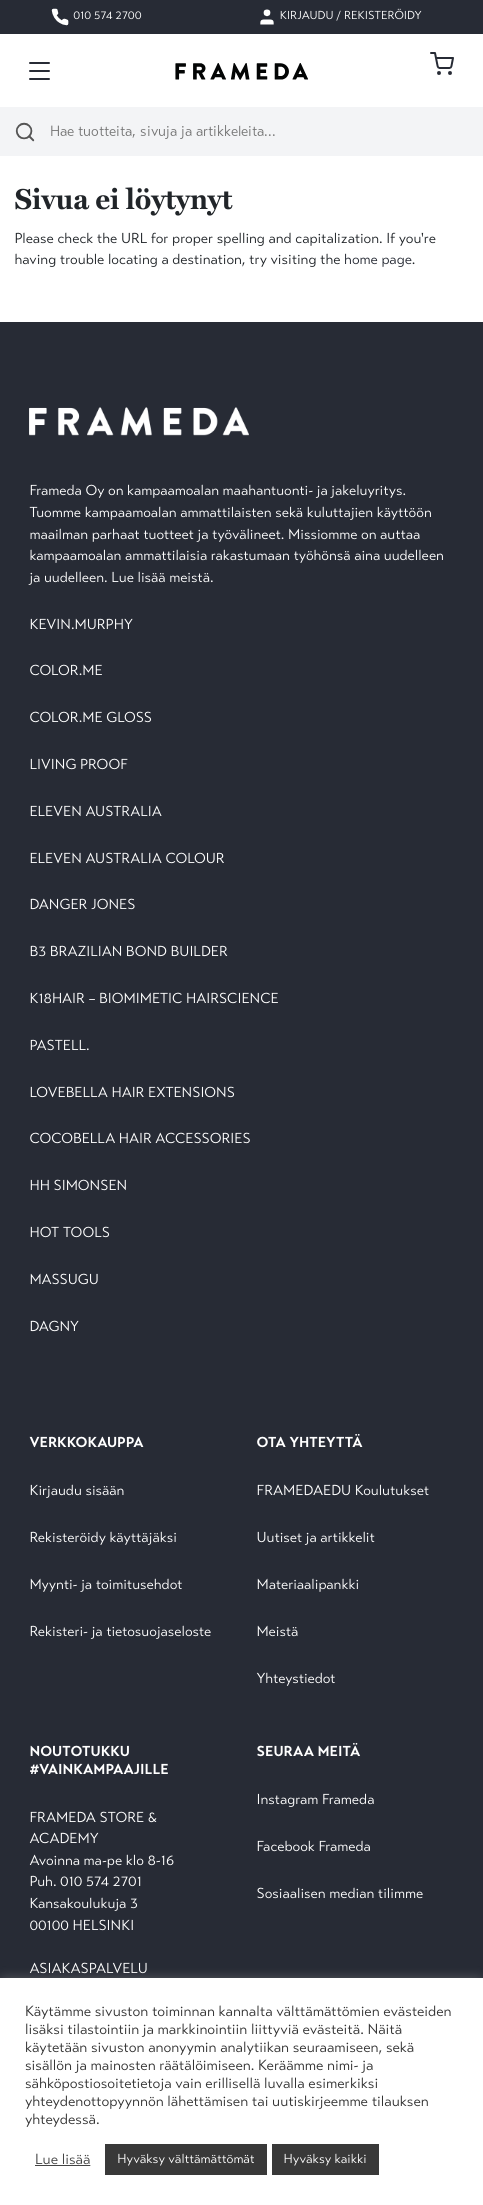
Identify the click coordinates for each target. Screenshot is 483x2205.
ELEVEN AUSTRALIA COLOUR (126, 859)
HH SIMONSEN (78, 1186)
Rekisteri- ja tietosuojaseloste (120, 1632)
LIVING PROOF (78, 765)
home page (378, 260)
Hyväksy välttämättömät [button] (185, 2159)
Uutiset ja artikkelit (316, 1538)
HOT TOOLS (69, 1233)
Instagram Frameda (316, 1800)
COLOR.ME (65, 671)
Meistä (278, 1632)
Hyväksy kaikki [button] (325, 2159)
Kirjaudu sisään (76, 1491)
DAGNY (54, 1327)
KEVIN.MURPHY (82, 625)
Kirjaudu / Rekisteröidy (339, 17)
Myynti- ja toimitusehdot (105, 1585)
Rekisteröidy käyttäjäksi (102, 1538)
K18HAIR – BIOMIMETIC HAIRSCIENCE (153, 999)
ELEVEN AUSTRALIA (95, 812)
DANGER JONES (82, 905)
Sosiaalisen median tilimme (340, 1894)
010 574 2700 (95, 17)
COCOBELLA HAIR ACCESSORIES (139, 1139)
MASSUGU (63, 1280)
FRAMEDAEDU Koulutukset (343, 1491)
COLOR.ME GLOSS (90, 718)
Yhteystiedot (296, 1679)
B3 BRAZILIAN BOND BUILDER (128, 952)
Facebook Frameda (314, 1847)
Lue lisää (62, 2160)
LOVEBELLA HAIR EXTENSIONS (131, 1093)
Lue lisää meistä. (164, 578)
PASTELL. (59, 1046)
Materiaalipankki (308, 1585)
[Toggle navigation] (39, 71)
